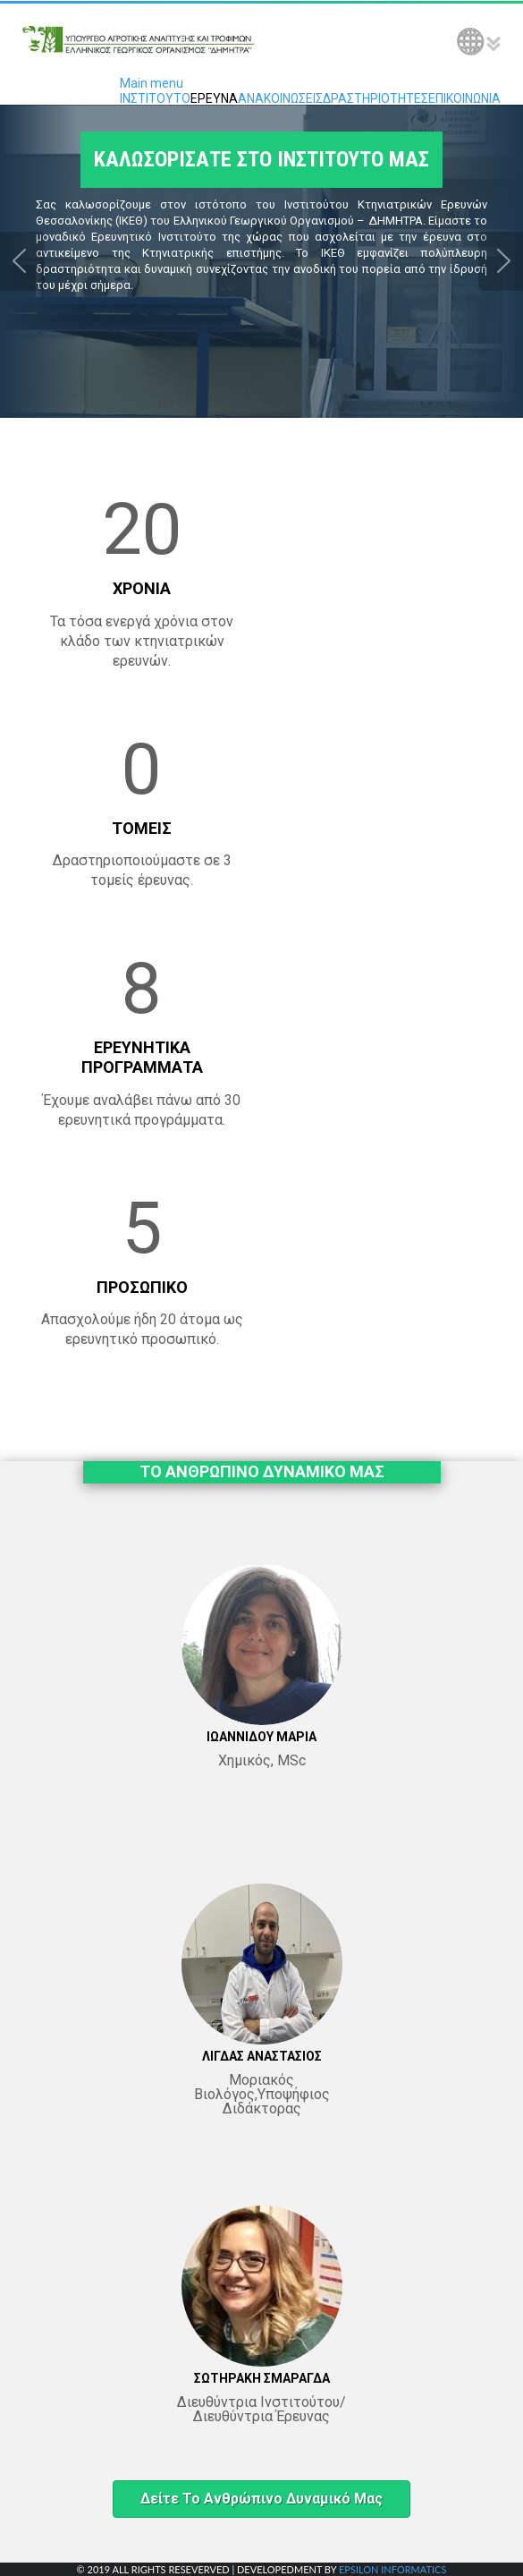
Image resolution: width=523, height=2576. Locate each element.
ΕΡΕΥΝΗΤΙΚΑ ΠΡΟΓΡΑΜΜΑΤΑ (142, 1057)
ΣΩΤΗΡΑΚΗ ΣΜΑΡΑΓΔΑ (262, 2378)
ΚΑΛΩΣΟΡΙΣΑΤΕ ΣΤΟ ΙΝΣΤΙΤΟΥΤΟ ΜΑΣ (261, 159)
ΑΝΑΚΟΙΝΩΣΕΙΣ (280, 98)
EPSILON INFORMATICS (392, 2569)
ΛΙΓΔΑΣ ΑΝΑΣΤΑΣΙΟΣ (262, 2056)
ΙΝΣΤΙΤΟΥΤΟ (155, 98)
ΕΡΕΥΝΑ (214, 98)
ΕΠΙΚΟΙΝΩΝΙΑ (464, 98)
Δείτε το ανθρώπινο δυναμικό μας (261, 2498)
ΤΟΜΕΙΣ (142, 828)
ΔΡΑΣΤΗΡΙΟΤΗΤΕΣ (375, 98)
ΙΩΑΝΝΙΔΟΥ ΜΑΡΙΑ (261, 1737)
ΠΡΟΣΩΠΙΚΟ (142, 1287)
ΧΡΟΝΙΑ (142, 588)
